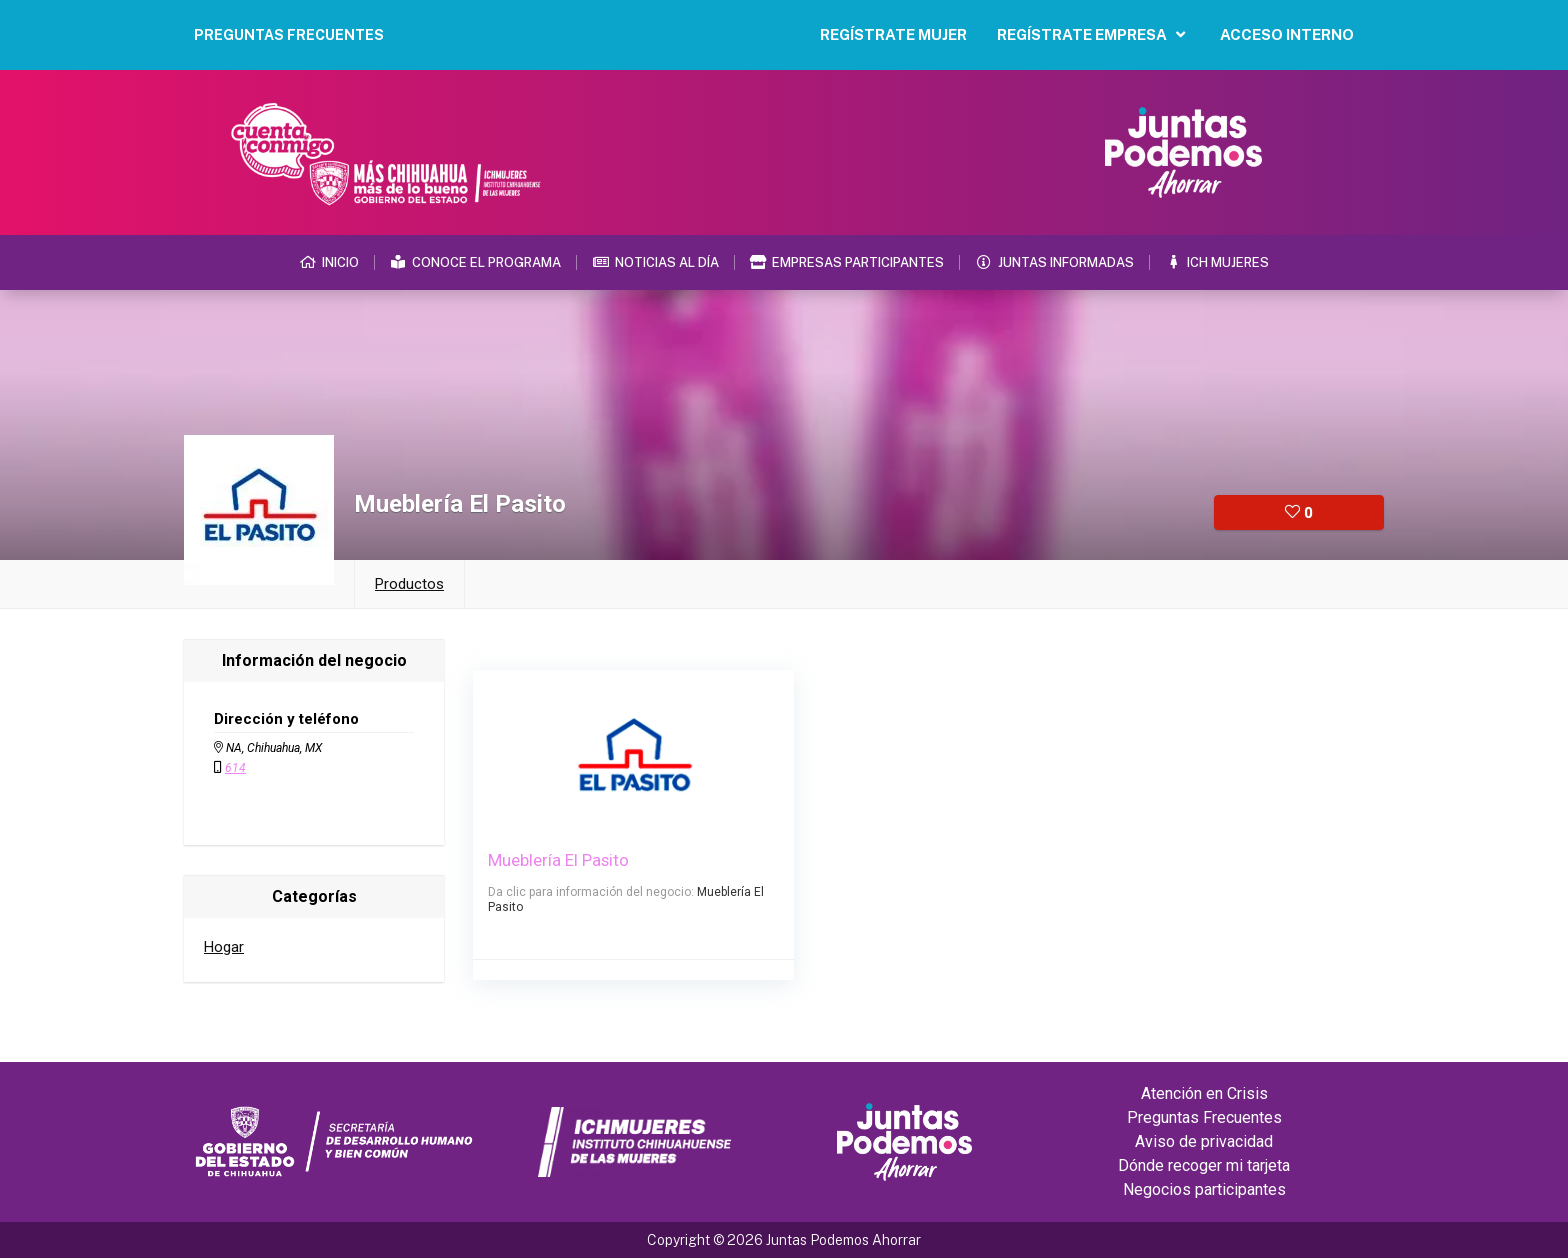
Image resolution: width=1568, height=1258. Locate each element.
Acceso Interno (1287, 34)
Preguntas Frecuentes (1204, 1117)
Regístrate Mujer (893, 34)
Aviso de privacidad (1204, 1141)
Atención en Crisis (1204, 1093)
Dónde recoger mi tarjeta (1204, 1165)
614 (235, 768)
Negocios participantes (1204, 1189)
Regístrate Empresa (1093, 34)
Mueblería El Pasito (559, 860)
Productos (409, 584)
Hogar (224, 947)
